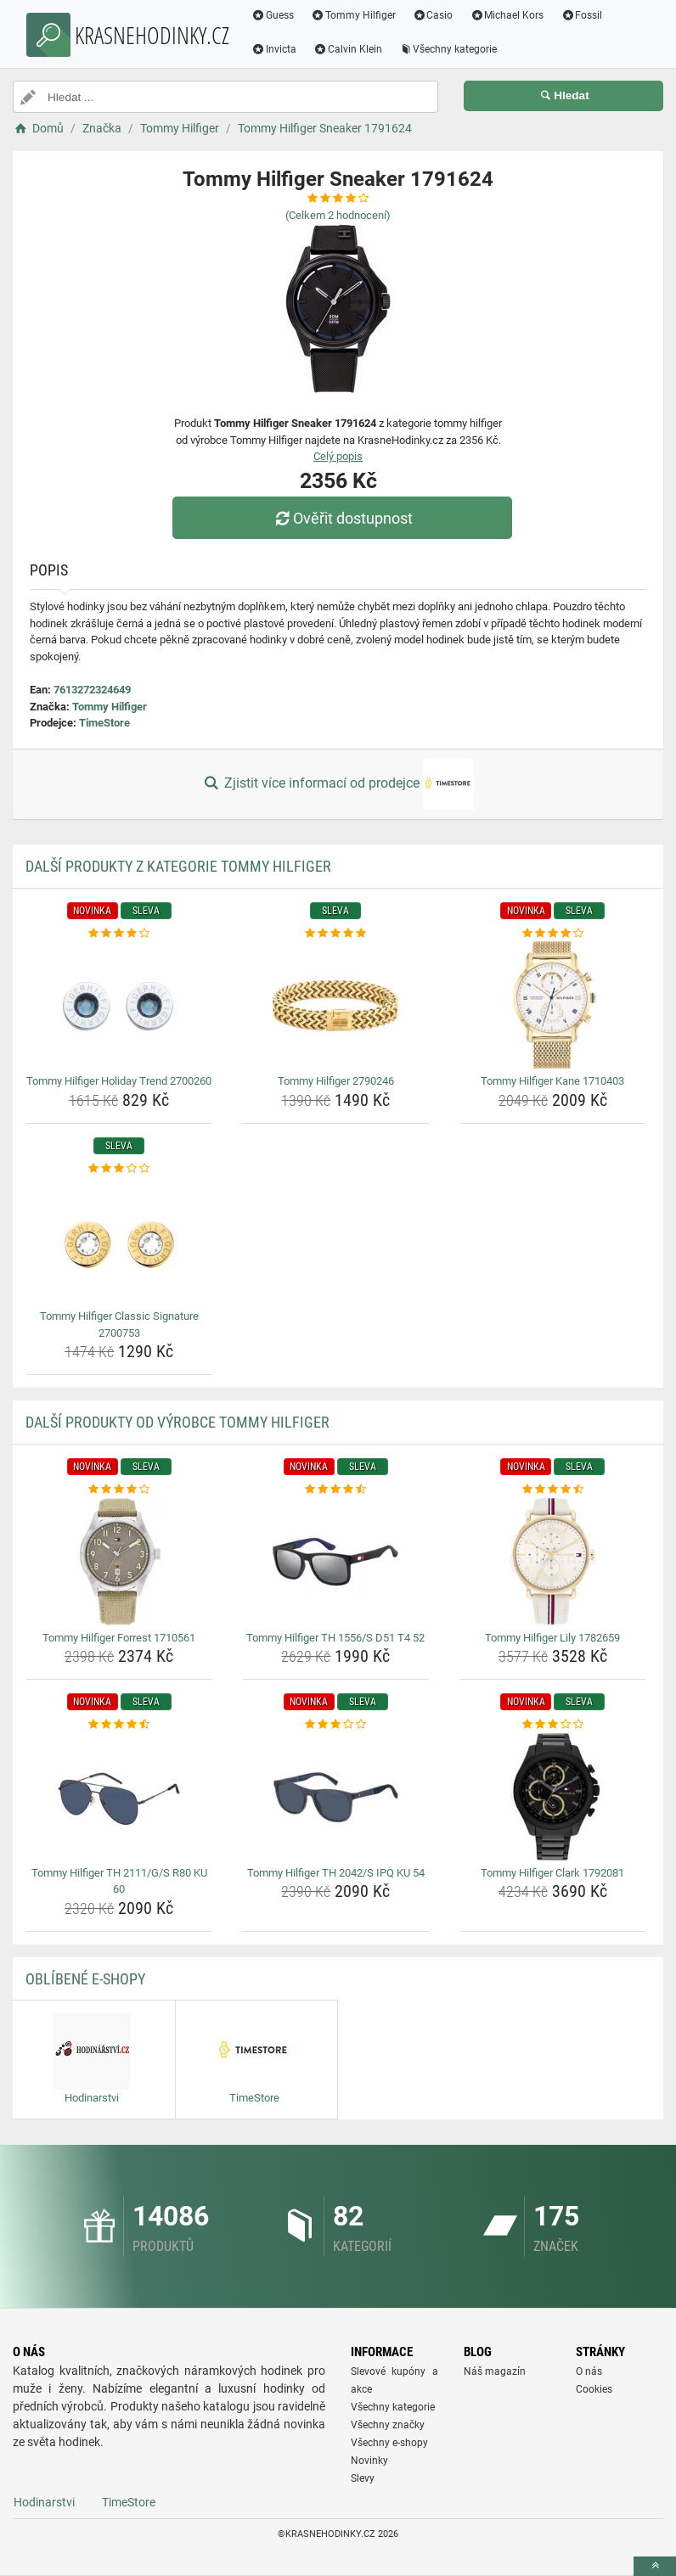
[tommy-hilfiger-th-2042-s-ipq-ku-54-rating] (335, 1724)
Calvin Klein (347, 49)
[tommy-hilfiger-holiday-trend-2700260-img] (118, 1005)
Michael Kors (507, 15)
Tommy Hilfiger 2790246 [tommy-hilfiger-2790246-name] (336, 1081)
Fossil (581, 15)
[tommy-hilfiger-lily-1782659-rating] (552, 1489)
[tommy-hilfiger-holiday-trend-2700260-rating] (118, 933)
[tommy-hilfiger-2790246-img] (335, 1005)
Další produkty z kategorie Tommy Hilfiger (178, 866)
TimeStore (104, 722)
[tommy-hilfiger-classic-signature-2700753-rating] (118, 1168)
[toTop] (655, 2566)
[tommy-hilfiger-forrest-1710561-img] (118, 1561)
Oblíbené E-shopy (85, 1979)
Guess (272, 15)
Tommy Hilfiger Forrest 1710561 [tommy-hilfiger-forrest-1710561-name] (118, 1637)
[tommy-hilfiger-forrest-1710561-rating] (118, 1489)
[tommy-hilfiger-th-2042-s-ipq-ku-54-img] (335, 1796)
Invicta (273, 49)
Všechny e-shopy (389, 2443)
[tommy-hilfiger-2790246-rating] (335, 933)
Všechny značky (388, 2425)
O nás (589, 2371)
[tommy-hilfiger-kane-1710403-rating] (552, 933)
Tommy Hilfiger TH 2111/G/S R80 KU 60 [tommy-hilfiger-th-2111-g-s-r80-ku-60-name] (119, 1881)
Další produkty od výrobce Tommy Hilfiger (177, 1422)
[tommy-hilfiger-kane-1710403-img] (552, 1005)
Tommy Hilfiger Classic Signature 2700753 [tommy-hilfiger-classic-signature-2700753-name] (119, 1324)
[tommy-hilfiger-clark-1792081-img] (552, 1796)
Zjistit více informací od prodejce (338, 784)
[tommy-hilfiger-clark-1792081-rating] (552, 1724)
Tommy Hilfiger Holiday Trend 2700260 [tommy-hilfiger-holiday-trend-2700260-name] (118, 1081)
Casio (433, 15)
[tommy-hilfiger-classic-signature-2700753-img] (118, 1240)
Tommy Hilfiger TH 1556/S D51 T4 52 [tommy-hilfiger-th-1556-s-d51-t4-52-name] (335, 1637)
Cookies (594, 2389)
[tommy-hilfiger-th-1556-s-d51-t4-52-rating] (335, 1489)
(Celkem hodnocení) (338, 215)
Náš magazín (495, 2371)
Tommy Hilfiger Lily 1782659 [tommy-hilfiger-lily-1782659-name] (552, 1637)
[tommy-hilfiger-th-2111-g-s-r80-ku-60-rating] (118, 1724)
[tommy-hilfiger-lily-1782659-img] (552, 1561)
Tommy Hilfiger (353, 15)
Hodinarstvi (44, 2502)
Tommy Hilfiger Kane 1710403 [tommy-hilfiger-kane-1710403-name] (552, 1081)
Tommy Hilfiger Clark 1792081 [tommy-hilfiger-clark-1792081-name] (552, 1872)
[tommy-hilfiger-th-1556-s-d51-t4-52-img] (335, 1561)
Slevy (363, 2478)
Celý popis (338, 456)
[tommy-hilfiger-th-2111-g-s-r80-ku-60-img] (118, 1796)
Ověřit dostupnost (342, 518)
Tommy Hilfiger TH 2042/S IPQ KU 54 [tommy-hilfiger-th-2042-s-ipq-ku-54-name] (336, 1872)
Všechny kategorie (448, 49)
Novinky (369, 2461)
